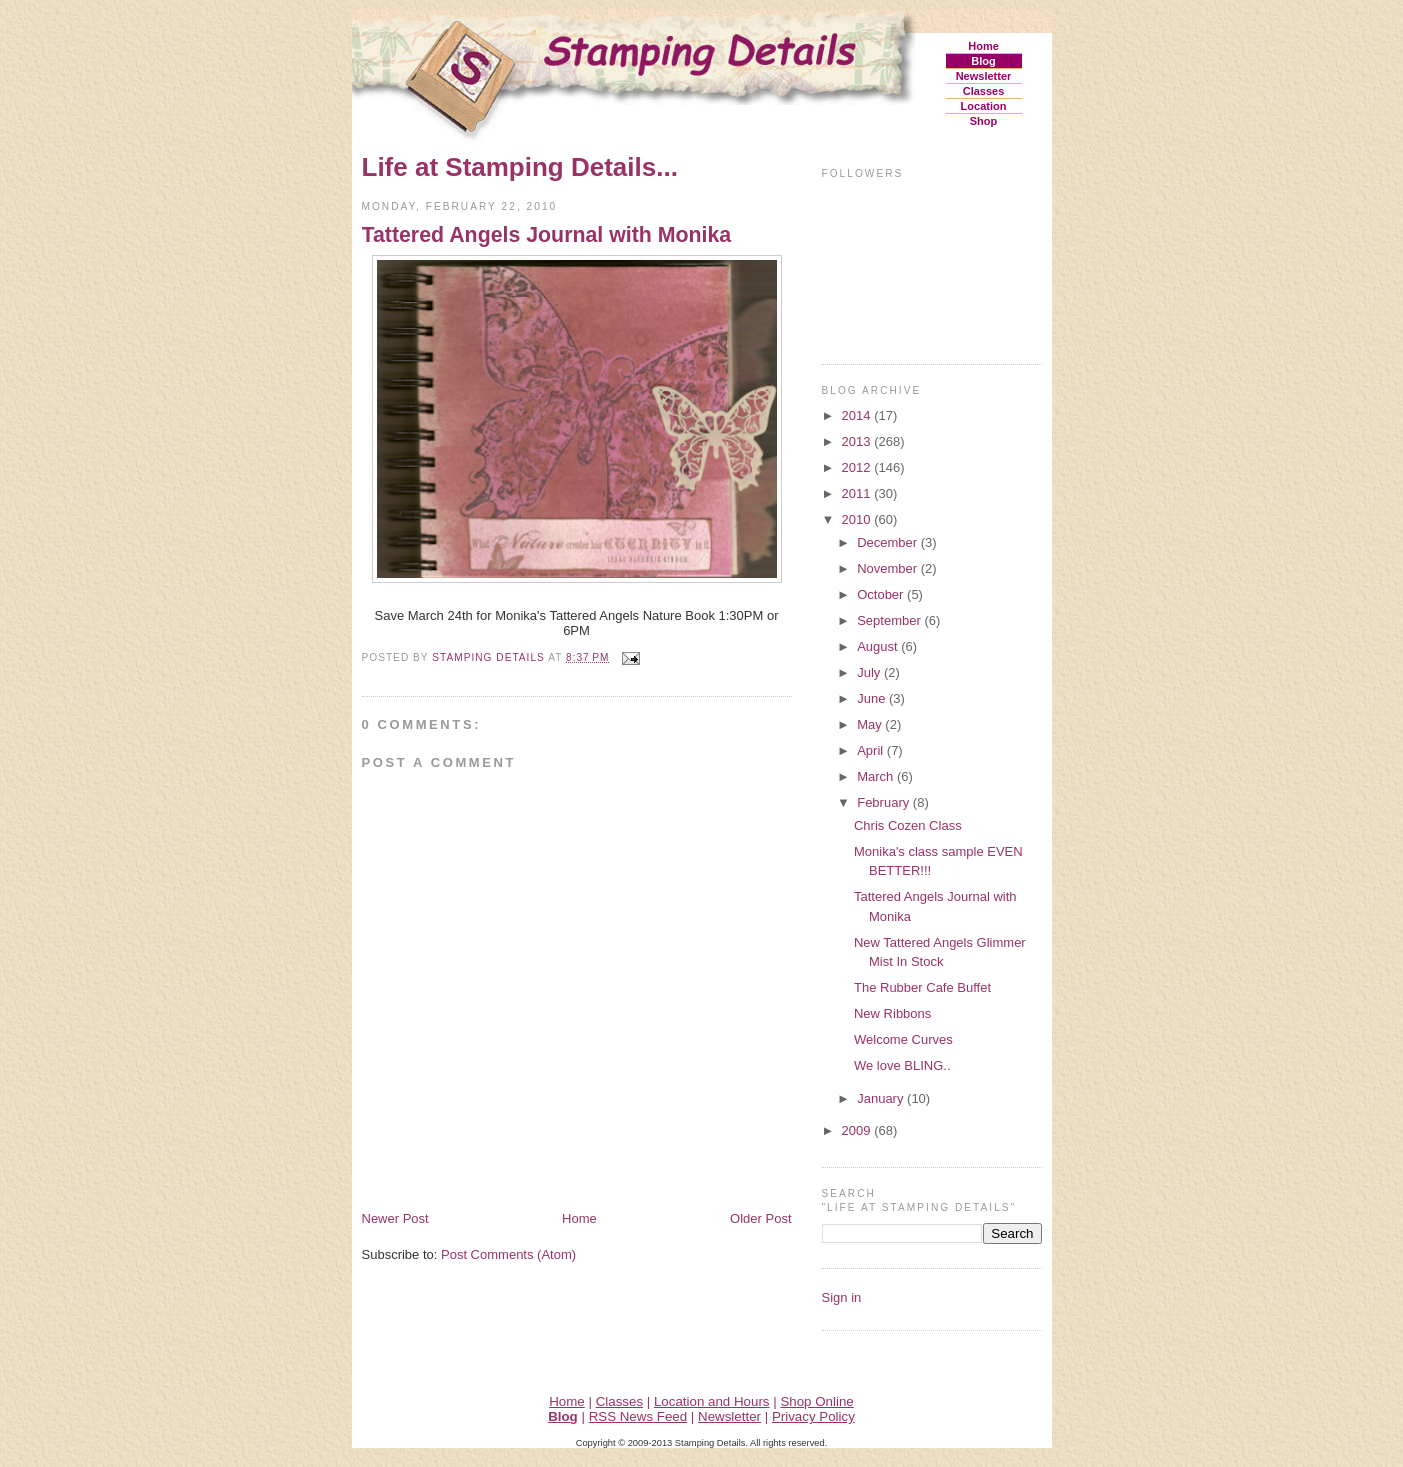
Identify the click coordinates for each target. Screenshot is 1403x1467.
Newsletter (984, 76)
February (885, 802)
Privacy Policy (813, 1416)
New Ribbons (892, 1013)
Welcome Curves (903, 1039)
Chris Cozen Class (908, 825)
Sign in (842, 1297)
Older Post (760, 1218)
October (882, 594)
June (873, 698)
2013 (858, 441)
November (889, 568)
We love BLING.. (902, 1065)
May (871, 724)
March (877, 776)
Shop (984, 121)
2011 (858, 493)
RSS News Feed (638, 1416)
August (879, 646)
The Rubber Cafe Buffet (922, 987)
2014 (858, 415)
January (882, 1098)
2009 (858, 1130)
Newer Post (395, 1218)
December (889, 542)
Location (984, 106)
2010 (858, 519)
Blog (983, 61)
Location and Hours (712, 1401)
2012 (858, 467)
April (872, 750)
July (870, 672)
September (890, 620)
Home (983, 46)
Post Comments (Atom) (508, 1254)
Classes (984, 91)
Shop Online (816, 1401)
